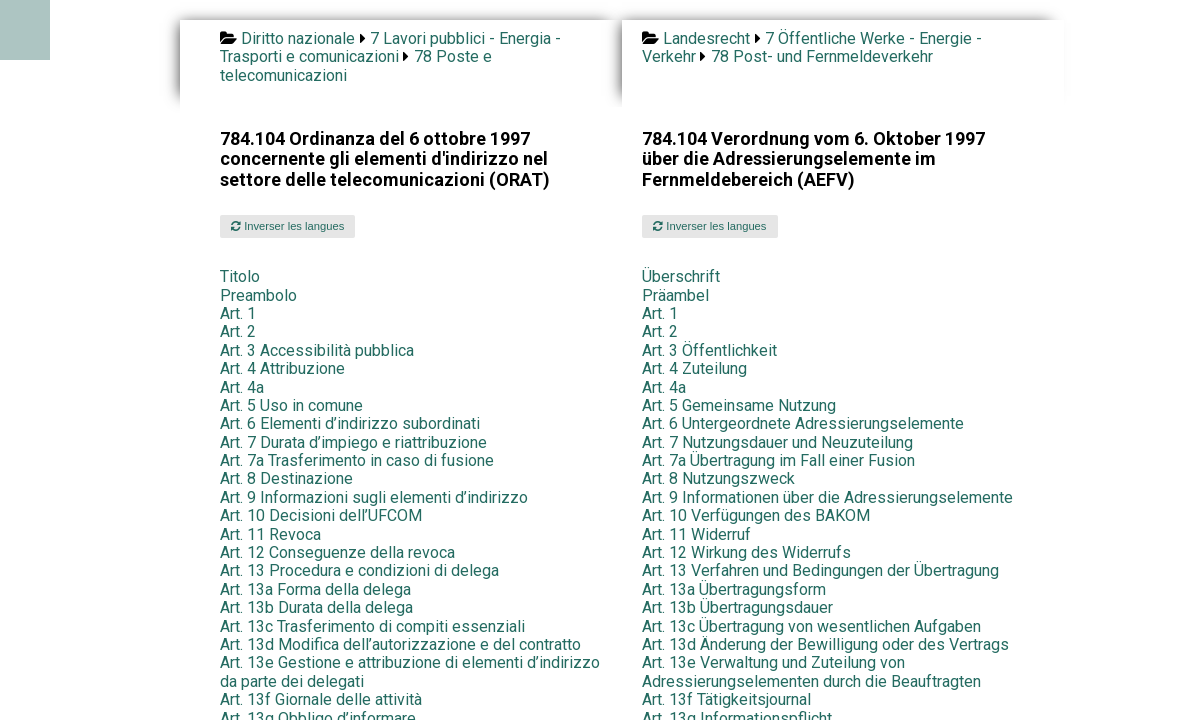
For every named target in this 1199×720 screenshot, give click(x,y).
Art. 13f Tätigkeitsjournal (726, 699)
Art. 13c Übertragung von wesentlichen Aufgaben (811, 626)
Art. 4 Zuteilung (694, 368)
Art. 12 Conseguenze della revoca (337, 552)
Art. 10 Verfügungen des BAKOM (756, 515)
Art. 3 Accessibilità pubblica (317, 350)
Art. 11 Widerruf (696, 534)
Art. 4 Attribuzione (282, 368)
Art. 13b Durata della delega (316, 607)
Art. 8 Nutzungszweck (718, 478)
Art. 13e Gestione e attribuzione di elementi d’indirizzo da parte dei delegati (410, 671)
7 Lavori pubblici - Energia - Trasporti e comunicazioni (390, 47)
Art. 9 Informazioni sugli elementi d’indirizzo (374, 497)
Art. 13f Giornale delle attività (321, 699)
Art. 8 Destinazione (286, 478)
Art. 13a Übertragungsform (734, 589)
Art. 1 (238, 313)
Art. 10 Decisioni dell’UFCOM (321, 515)
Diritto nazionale (298, 38)
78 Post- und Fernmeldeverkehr (822, 56)
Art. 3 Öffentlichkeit (709, 350)
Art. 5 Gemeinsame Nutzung (739, 405)
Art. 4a (242, 387)
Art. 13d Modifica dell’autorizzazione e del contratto (400, 644)
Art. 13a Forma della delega (315, 589)
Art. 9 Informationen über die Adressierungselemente (827, 497)
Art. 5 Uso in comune (291, 405)
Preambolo (258, 295)
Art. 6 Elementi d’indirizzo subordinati (350, 423)
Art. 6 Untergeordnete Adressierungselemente (803, 423)
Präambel (675, 295)
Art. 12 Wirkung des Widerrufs (746, 552)
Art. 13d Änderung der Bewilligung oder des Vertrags (825, 644)
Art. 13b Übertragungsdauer (737, 607)
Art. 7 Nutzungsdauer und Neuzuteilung (777, 442)
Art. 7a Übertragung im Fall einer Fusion (778, 460)
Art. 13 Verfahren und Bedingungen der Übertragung (820, 570)
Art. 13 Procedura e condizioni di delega (359, 570)
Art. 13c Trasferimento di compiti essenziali (372, 626)
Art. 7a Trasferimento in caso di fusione (357, 460)
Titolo (240, 276)
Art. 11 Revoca (270, 534)
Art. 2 (238, 331)
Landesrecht (706, 38)
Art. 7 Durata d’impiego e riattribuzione (353, 442)
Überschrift (681, 276)
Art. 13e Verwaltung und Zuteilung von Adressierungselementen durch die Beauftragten (811, 671)
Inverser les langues (287, 226)
